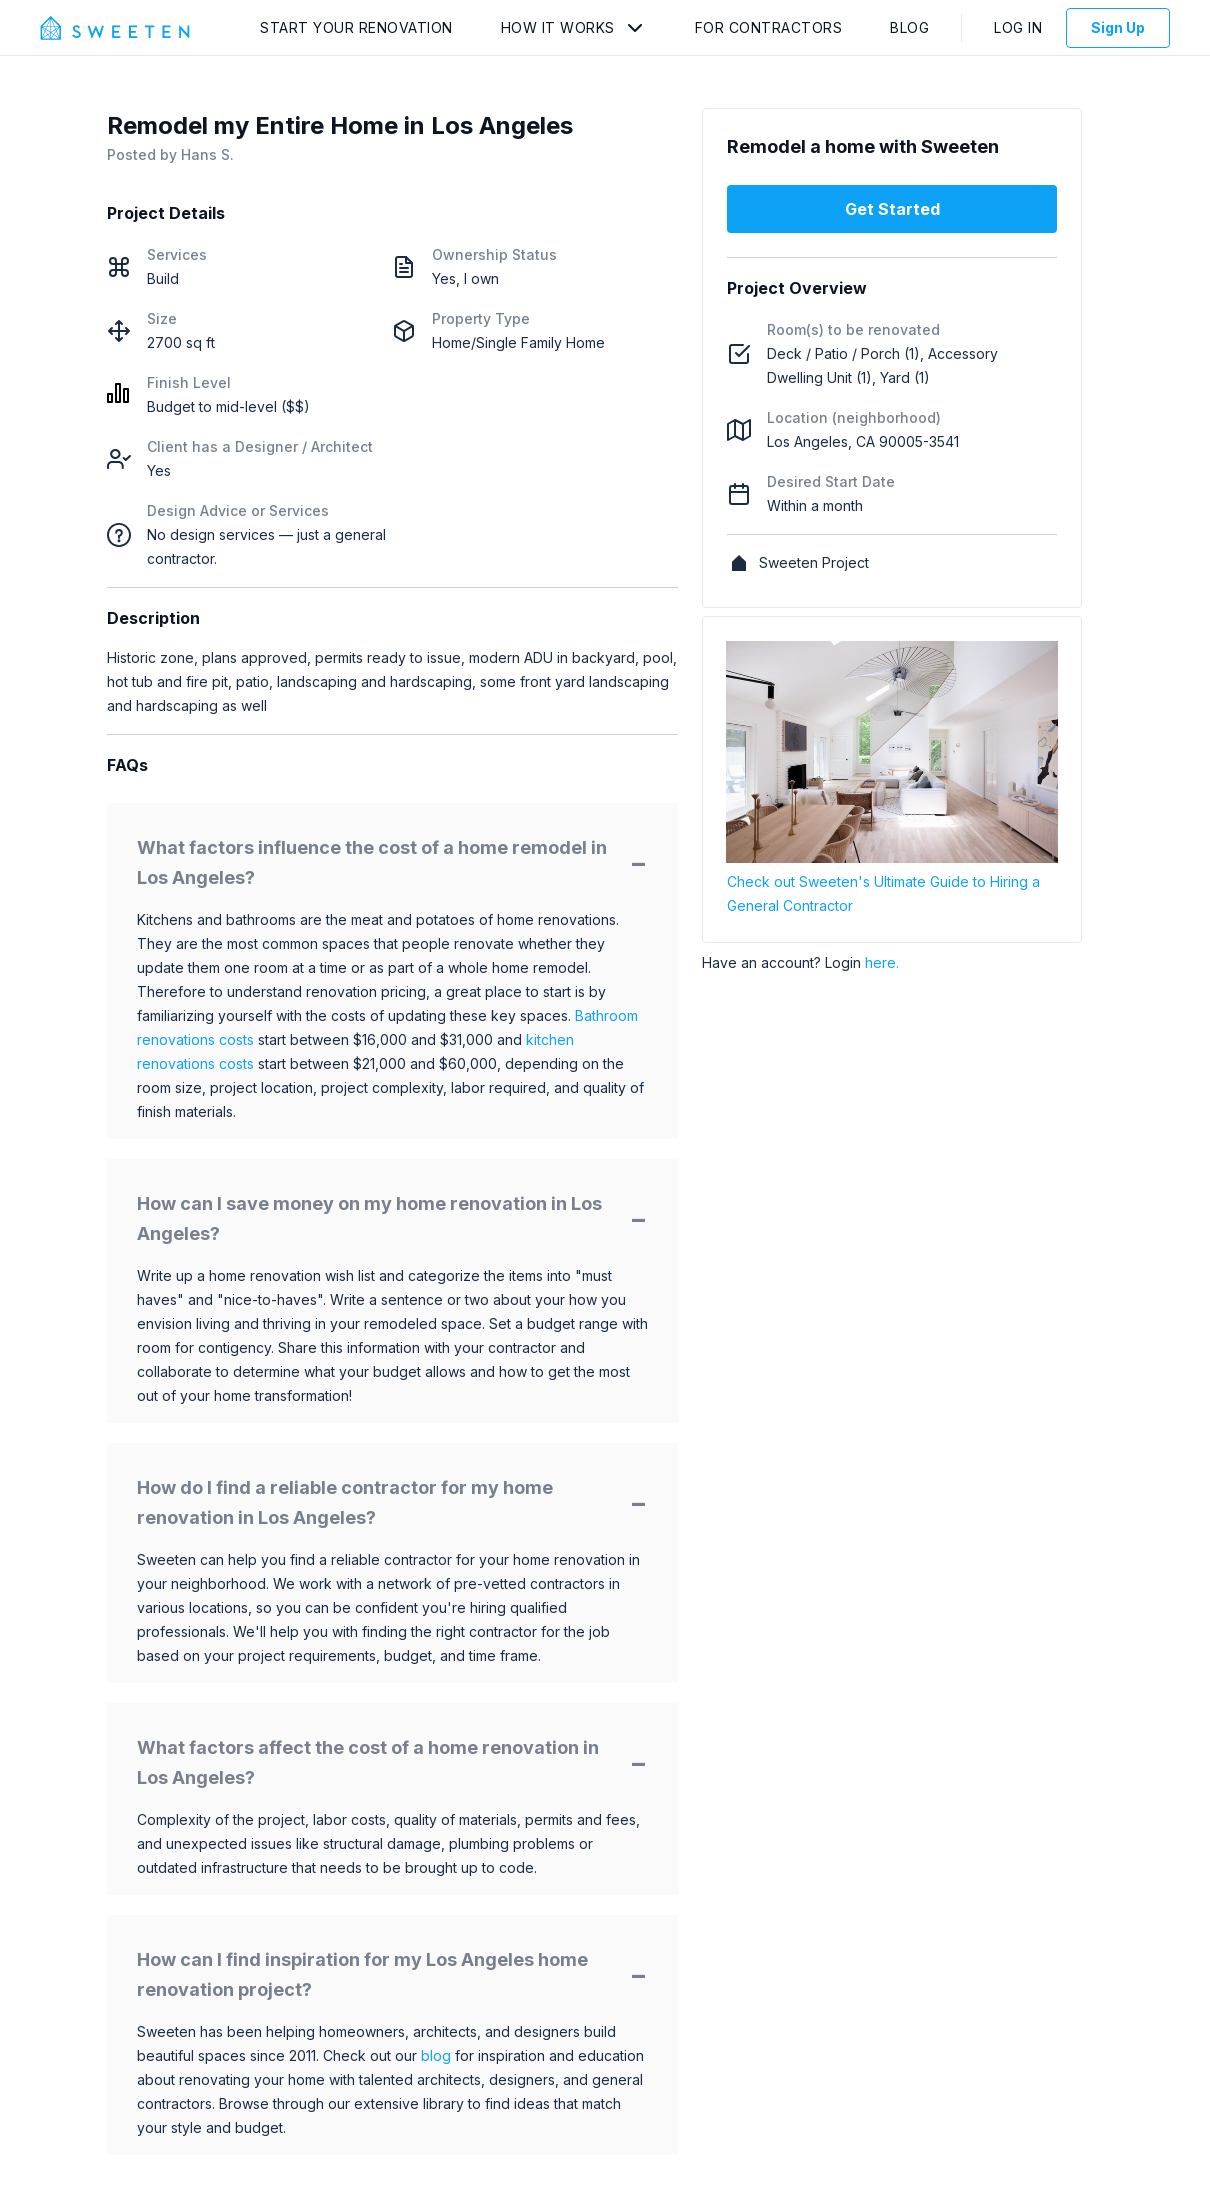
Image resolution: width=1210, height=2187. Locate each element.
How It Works (558, 27)
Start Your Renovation (356, 27)
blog (436, 2055)
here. (882, 962)
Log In (1018, 27)
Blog (909, 27)
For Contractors (769, 27)
